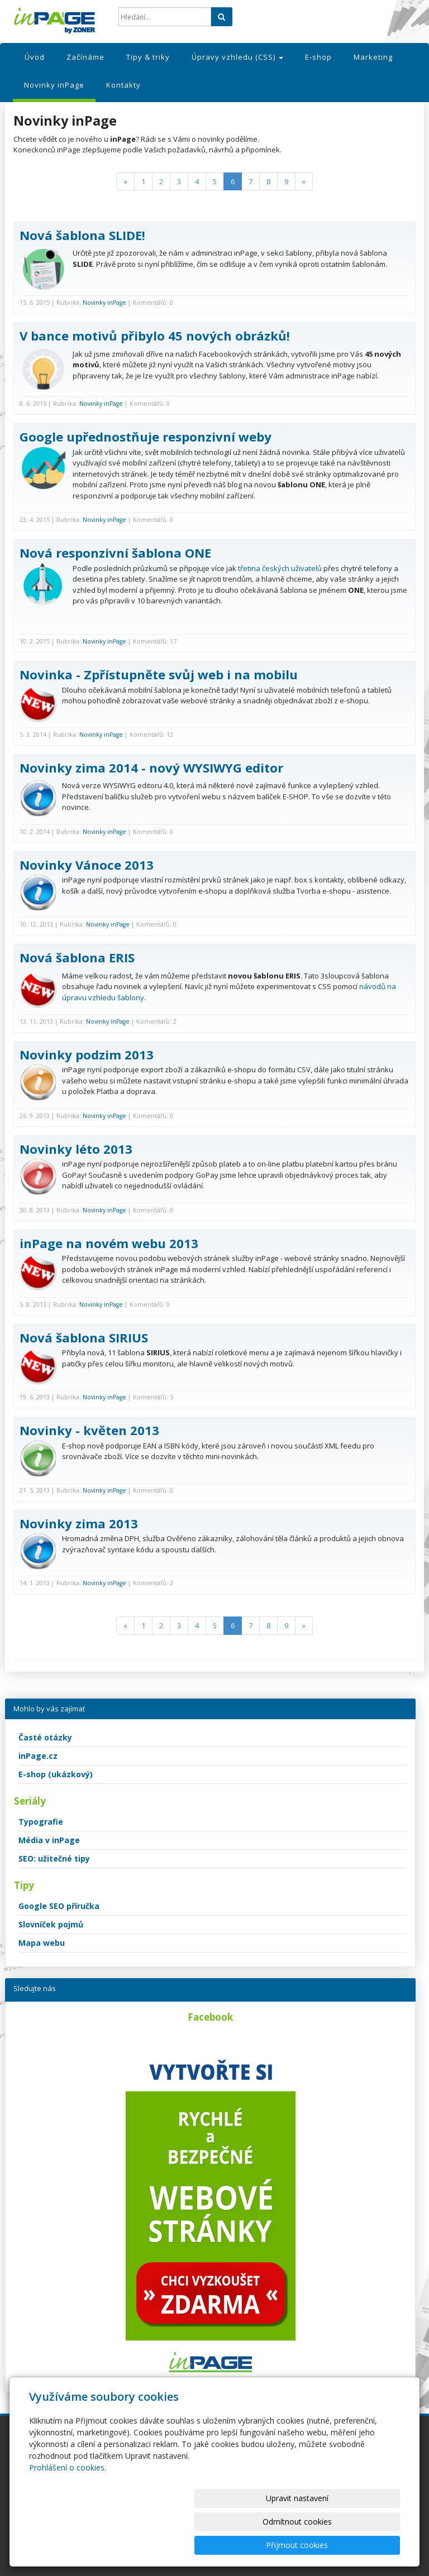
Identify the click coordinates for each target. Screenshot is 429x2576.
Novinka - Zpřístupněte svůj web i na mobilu (159, 674)
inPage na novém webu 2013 (109, 1243)
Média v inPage (49, 1840)
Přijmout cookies (357, 2545)
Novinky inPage (54, 85)
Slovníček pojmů (50, 1924)
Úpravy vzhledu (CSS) (237, 57)
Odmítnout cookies (265, 2545)
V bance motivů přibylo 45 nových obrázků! (155, 335)
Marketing (373, 57)
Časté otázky (45, 1737)
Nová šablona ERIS (77, 957)
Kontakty (123, 85)
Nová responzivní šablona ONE (115, 552)
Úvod (35, 57)
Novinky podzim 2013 (87, 1054)
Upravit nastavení (173, 2545)
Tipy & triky (148, 57)
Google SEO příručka (58, 1906)
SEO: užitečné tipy (54, 1858)
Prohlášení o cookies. (67, 2514)
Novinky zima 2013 (79, 1523)
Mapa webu (41, 1942)
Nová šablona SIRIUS (84, 1337)
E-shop (318, 57)
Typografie (40, 1821)
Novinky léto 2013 (76, 1148)
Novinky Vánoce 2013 (87, 864)
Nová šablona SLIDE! (82, 235)
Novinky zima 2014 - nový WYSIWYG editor (151, 767)
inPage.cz (38, 1755)
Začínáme (85, 57)
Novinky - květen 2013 (89, 1430)
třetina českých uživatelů (280, 568)
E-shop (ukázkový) (55, 1774)
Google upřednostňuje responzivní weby (145, 436)
